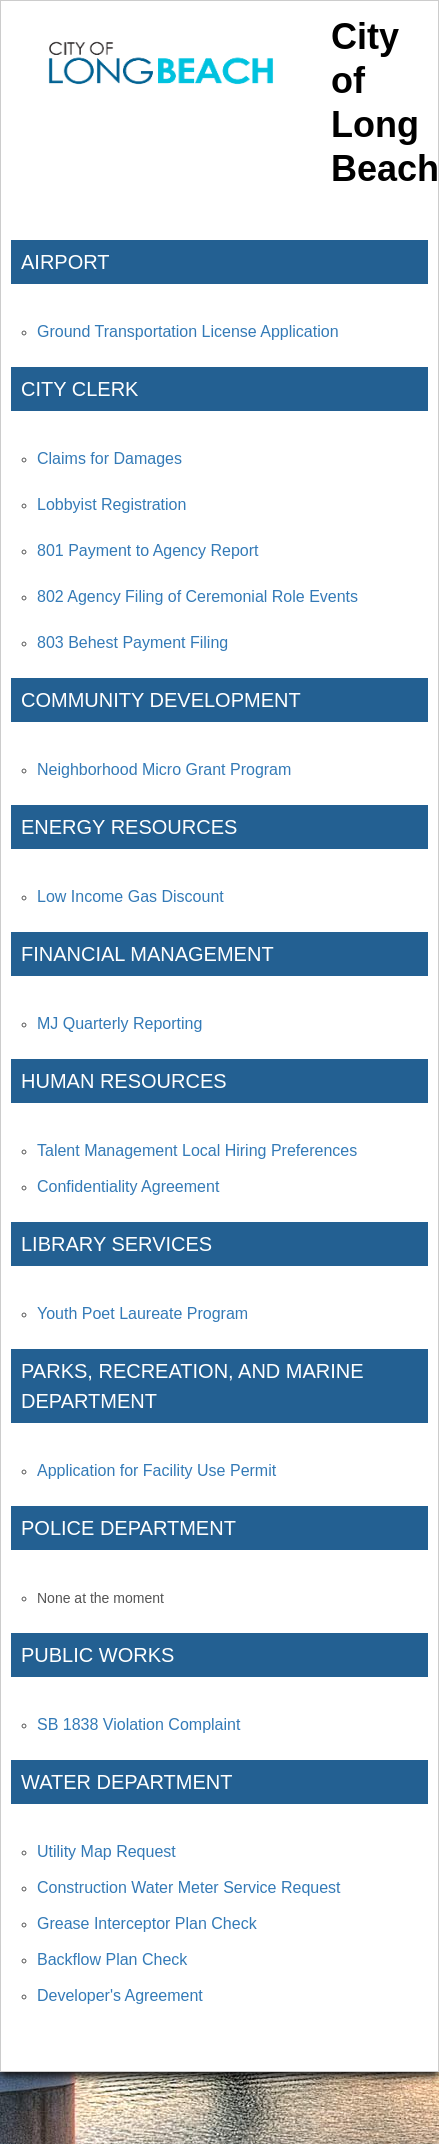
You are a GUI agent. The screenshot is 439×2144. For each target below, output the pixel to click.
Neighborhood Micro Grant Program (164, 769)
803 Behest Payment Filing (132, 642)
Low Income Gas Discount (130, 896)
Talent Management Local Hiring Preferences (197, 1150)
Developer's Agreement (120, 1995)
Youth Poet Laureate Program (142, 1313)
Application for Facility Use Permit (156, 1470)
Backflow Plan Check (112, 1959)
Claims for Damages (109, 458)
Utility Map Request (106, 1851)
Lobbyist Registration (111, 504)
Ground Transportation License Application (188, 331)
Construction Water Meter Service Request (189, 1887)
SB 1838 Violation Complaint (138, 1724)
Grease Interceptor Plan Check (147, 1923)
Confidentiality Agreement (128, 1186)
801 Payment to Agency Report (147, 550)
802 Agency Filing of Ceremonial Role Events (197, 596)
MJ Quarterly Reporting (119, 1023)
